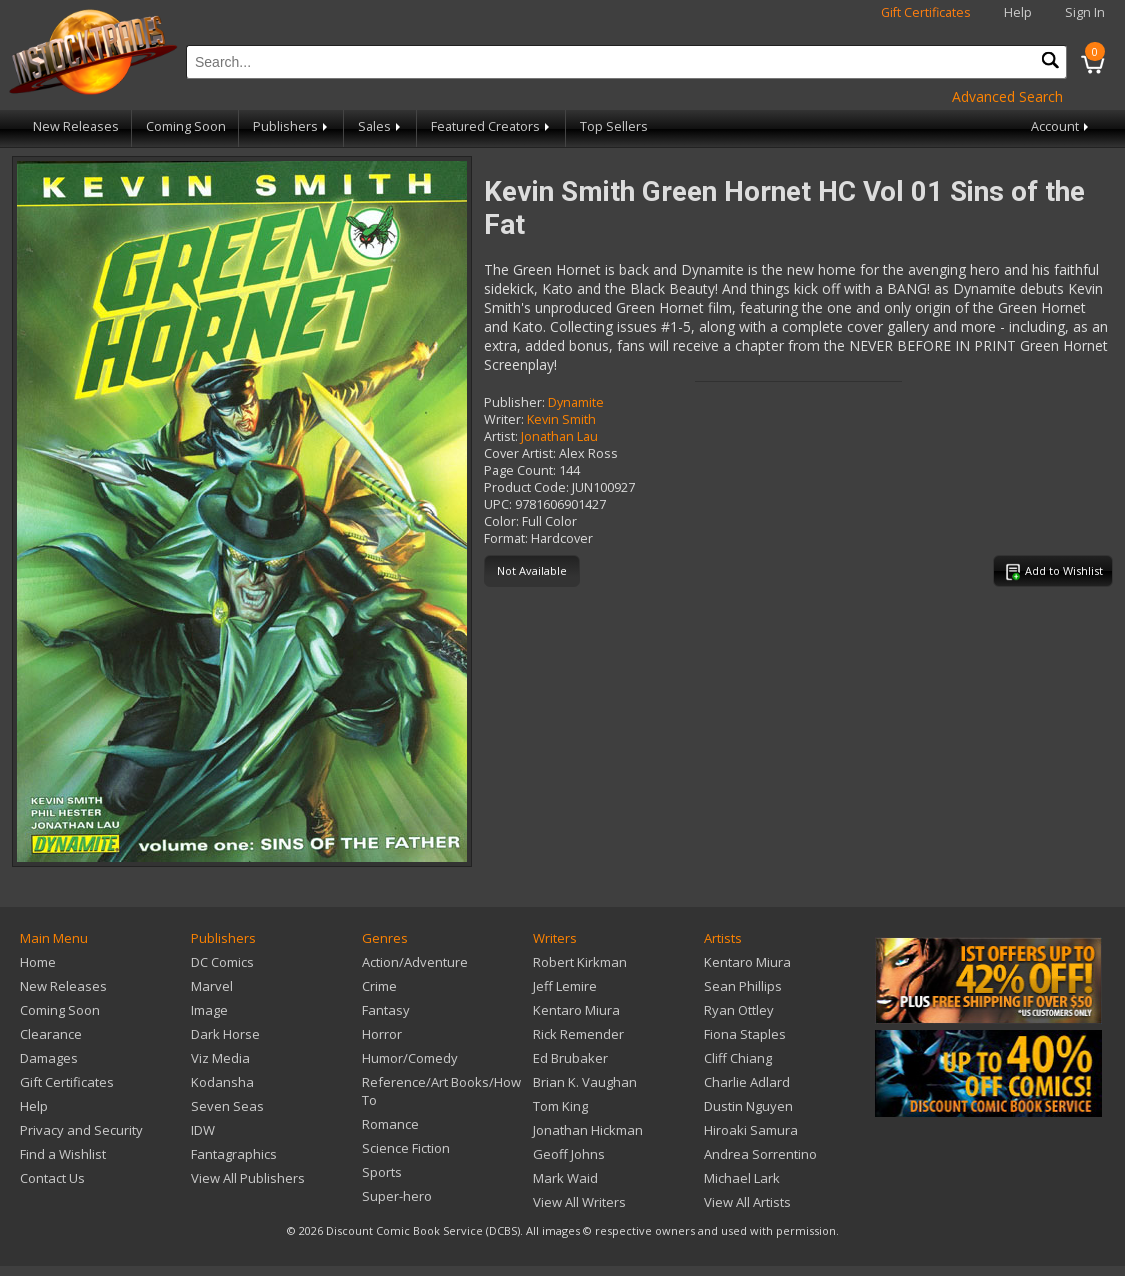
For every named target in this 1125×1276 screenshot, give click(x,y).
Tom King (560, 1106)
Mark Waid (565, 1178)
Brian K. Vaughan (585, 1082)
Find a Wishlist (63, 1154)
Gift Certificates (926, 12)
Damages (49, 1058)
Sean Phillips (743, 986)
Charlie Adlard (747, 1082)
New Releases (76, 126)
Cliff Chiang (738, 1058)
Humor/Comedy (410, 1058)
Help (1018, 12)
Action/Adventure (415, 962)
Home (38, 962)
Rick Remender (578, 1034)
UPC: (498, 504)
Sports (382, 1172)
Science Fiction (406, 1148)
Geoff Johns (569, 1154)
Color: (501, 521)
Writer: (504, 419)
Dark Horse (225, 1034)
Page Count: (520, 470)
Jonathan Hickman (588, 1130)
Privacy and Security (81, 1130)
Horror (382, 1034)
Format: (506, 538)
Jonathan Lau (559, 436)
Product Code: (526, 487)
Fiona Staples (745, 1034)
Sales (381, 126)
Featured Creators (492, 126)
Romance (390, 1124)
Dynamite (576, 402)
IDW (203, 1130)
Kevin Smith (561, 419)
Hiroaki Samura (751, 1130)
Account (1061, 126)
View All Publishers (248, 1178)
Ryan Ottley (739, 1010)
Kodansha (222, 1082)
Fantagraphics (234, 1154)
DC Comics (222, 962)
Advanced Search (1007, 96)
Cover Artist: (520, 453)
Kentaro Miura (576, 1010)
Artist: (501, 436)
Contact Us (52, 1178)
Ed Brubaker (570, 1058)
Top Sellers (614, 126)
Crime (379, 986)
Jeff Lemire (565, 986)
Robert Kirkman (580, 962)
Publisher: (514, 402)
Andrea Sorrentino (760, 1154)
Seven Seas (227, 1106)
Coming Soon (186, 126)
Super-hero (397, 1196)
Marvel (212, 986)
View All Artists (747, 1202)
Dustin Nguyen (748, 1106)
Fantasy (386, 1010)
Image (209, 1010)
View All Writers (579, 1202)
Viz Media (220, 1058)
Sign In (1085, 12)
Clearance (51, 1034)
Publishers (292, 126)
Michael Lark (742, 1178)
